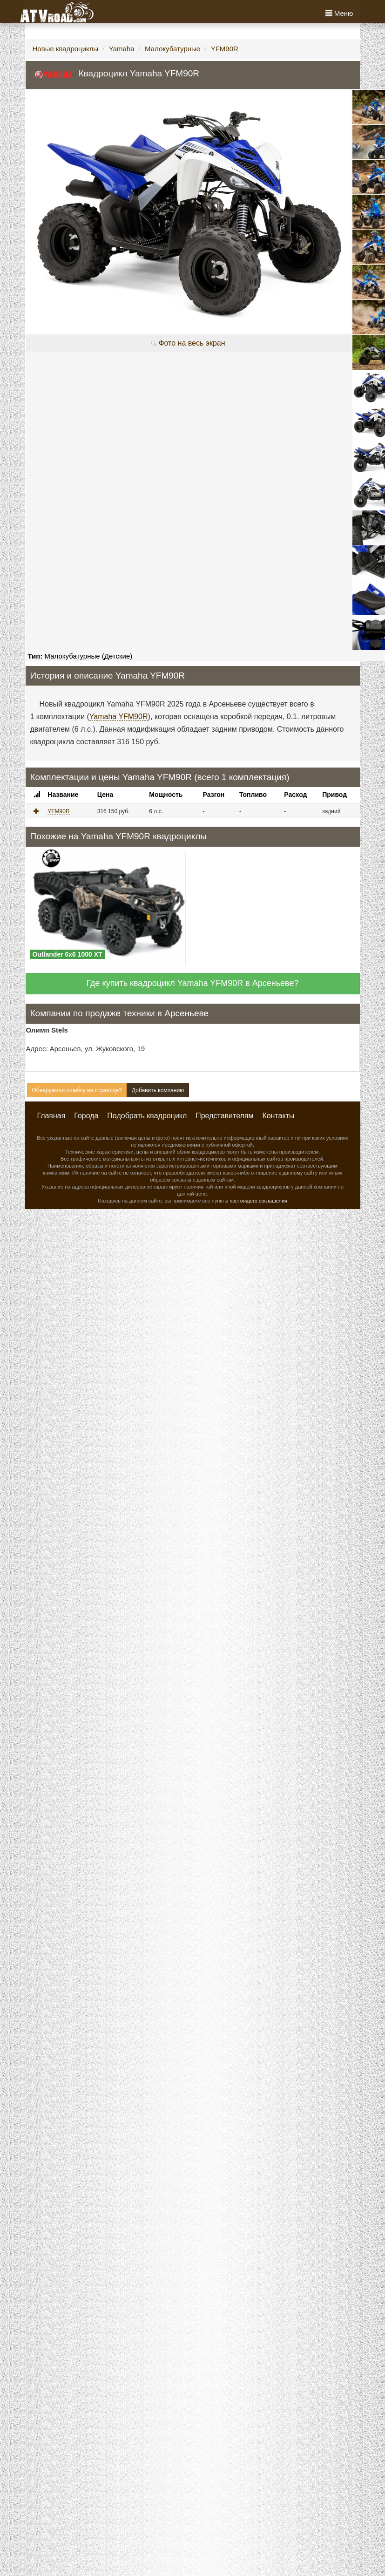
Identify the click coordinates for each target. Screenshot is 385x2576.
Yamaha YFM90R (118, 716)
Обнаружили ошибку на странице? (77, 1090)
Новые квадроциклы (66, 49)
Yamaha (122, 49)
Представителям (224, 1116)
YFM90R (224, 49)
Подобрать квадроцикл (147, 1116)
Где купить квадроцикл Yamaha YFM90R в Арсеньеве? (193, 983)
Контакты (278, 1116)
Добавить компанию (158, 1090)
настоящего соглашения (258, 1200)
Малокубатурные (172, 49)
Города (86, 1116)
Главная (51, 1116)
